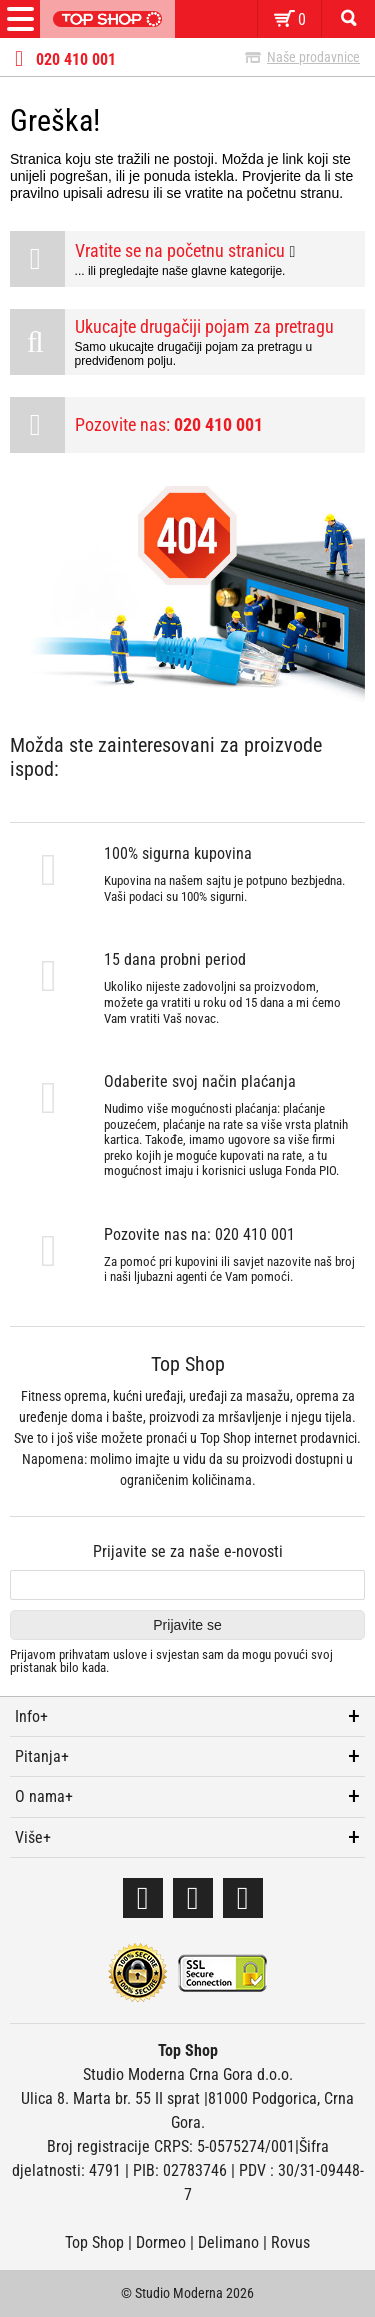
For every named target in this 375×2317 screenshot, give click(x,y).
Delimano (228, 2242)
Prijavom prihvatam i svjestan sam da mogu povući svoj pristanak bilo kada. (171, 1661)
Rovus (290, 2242)
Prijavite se (187, 1625)
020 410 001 (76, 60)
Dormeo (161, 2242)
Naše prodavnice (313, 57)
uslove (130, 1654)
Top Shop (94, 2242)
